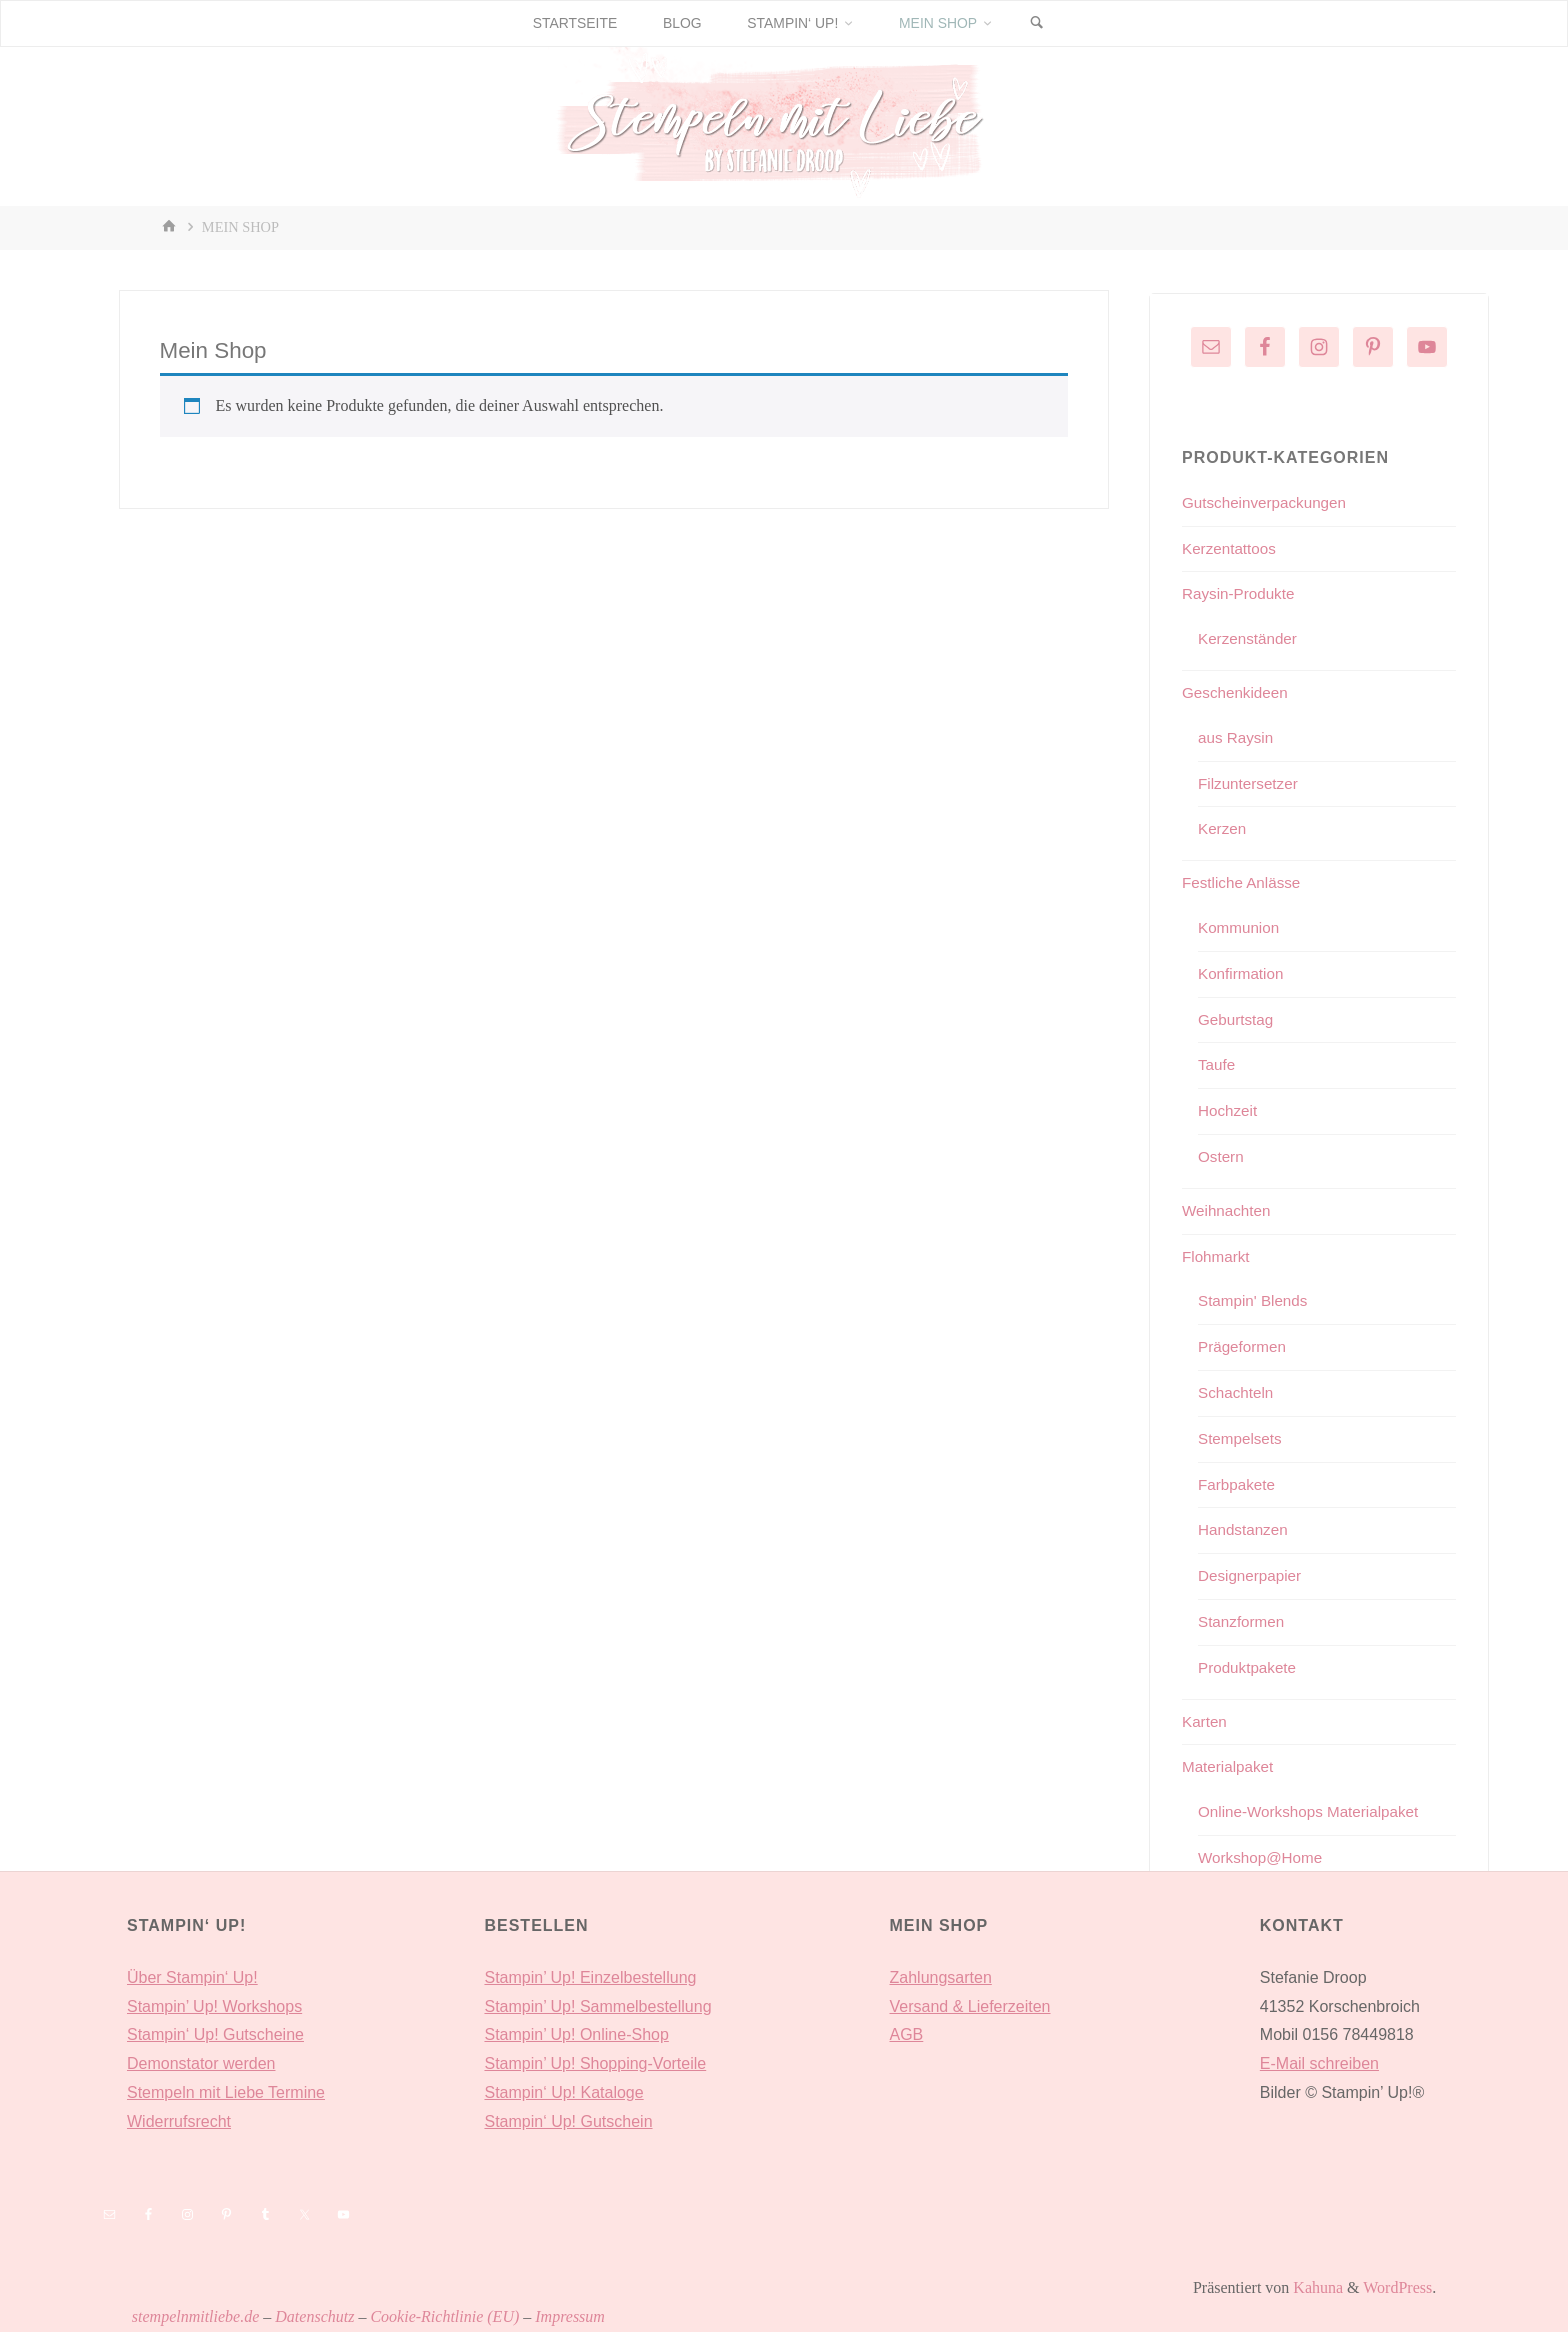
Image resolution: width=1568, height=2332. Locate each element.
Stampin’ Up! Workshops (214, 2006)
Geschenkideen (1237, 692)
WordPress (1397, 2287)
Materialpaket (1230, 1766)
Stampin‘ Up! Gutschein (568, 2121)
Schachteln (1237, 1392)
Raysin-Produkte (1241, 593)
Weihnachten (1228, 1210)
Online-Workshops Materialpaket (1314, 1811)
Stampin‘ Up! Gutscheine (215, 2034)
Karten (1205, 1721)
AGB (907, 2034)
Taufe (1217, 1064)
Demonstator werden (201, 2063)
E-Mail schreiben (1319, 2063)
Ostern (1222, 1156)
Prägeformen (1244, 1346)
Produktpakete (1249, 1667)
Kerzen (1223, 828)
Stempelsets (1242, 1438)
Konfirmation (1243, 973)
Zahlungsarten (941, 1977)
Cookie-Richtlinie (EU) (444, 2316)
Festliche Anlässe (1244, 882)
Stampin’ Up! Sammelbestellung (597, 2006)
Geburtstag (1237, 1019)
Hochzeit (1229, 1110)
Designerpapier (1252, 1575)
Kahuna (1316, 2287)
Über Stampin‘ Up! (192, 1977)
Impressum (570, 2316)
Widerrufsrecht (179, 2121)
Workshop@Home (1263, 1857)
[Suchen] (1046, 23)
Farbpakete (1238, 1484)
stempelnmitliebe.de (196, 2316)
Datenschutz (314, 2316)
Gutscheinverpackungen (1268, 502)
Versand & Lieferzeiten (970, 2006)
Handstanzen (1245, 1529)
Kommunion (1240, 927)
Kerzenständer (1250, 638)
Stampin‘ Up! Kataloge (563, 2092)
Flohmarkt (1217, 1256)
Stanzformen (1243, 1621)
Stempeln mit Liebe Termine (226, 2092)
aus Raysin (1237, 737)
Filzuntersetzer (1250, 783)
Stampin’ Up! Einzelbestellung (590, 1977)
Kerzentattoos (1231, 548)
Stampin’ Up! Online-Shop (576, 2034)
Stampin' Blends (1255, 1300)
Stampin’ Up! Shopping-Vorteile (595, 2063)
